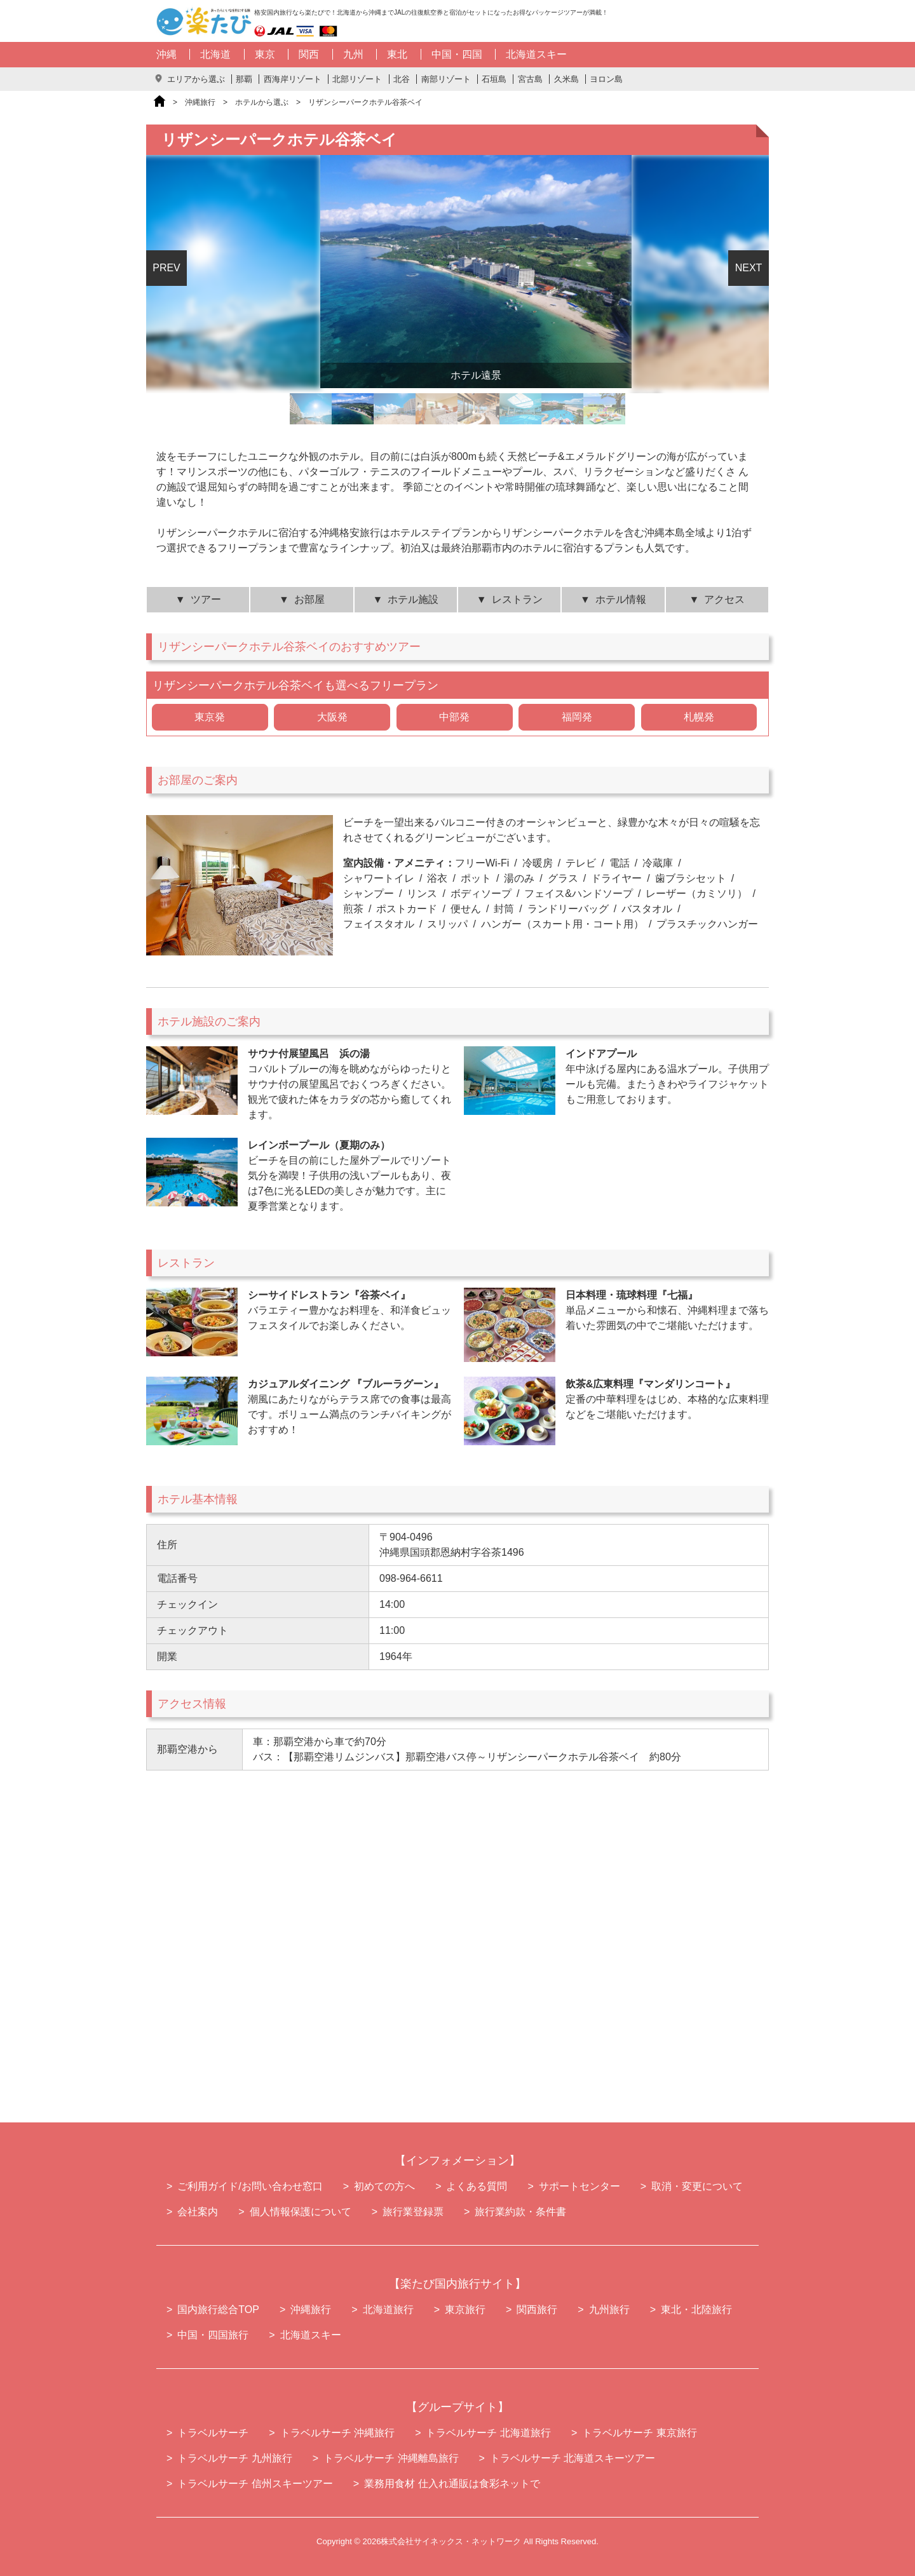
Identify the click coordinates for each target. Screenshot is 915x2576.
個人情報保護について (300, 2211)
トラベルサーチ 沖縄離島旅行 (390, 2458)
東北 (397, 54)
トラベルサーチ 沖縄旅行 (337, 2432)
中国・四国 (456, 54)
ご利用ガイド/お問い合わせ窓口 (249, 2186)
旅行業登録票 (413, 2211)
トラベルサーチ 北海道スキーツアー (572, 2458)
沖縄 (166, 54)
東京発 (209, 716)
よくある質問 (476, 2186)
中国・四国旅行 (212, 2335)
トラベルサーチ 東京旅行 (639, 2432)
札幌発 (699, 716)
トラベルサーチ (212, 2432)
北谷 (401, 79)
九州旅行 (609, 2309)
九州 (353, 54)
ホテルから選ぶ (261, 102)
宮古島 (530, 79)
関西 (309, 54)
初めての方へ (384, 2186)
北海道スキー (536, 54)
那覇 (244, 79)
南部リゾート (446, 79)
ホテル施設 (413, 599)
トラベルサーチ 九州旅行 (234, 2458)
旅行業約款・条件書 (520, 2211)
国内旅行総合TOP (218, 2309)
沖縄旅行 (200, 102)
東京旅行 (465, 2309)
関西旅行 (537, 2309)
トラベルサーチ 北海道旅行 (488, 2432)
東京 (265, 54)
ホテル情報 (620, 599)
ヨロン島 (606, 79)
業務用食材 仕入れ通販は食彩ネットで (451, 2483)
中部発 (454, 716)
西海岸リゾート (293, 79)
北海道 (215, 54)
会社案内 (197, 2211)
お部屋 (309, 599)
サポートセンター (579, 2186)
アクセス (724, 599)
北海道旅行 (388, 2309)
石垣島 (494, 79)
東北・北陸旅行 (696, 2309)
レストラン (517, 599)
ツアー (206, 599)
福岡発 (577, 716)
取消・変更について (697, 2186)
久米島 (566, 79)
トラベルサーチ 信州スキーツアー (254, 2483)
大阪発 (332, 716)
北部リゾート (357, 79)
